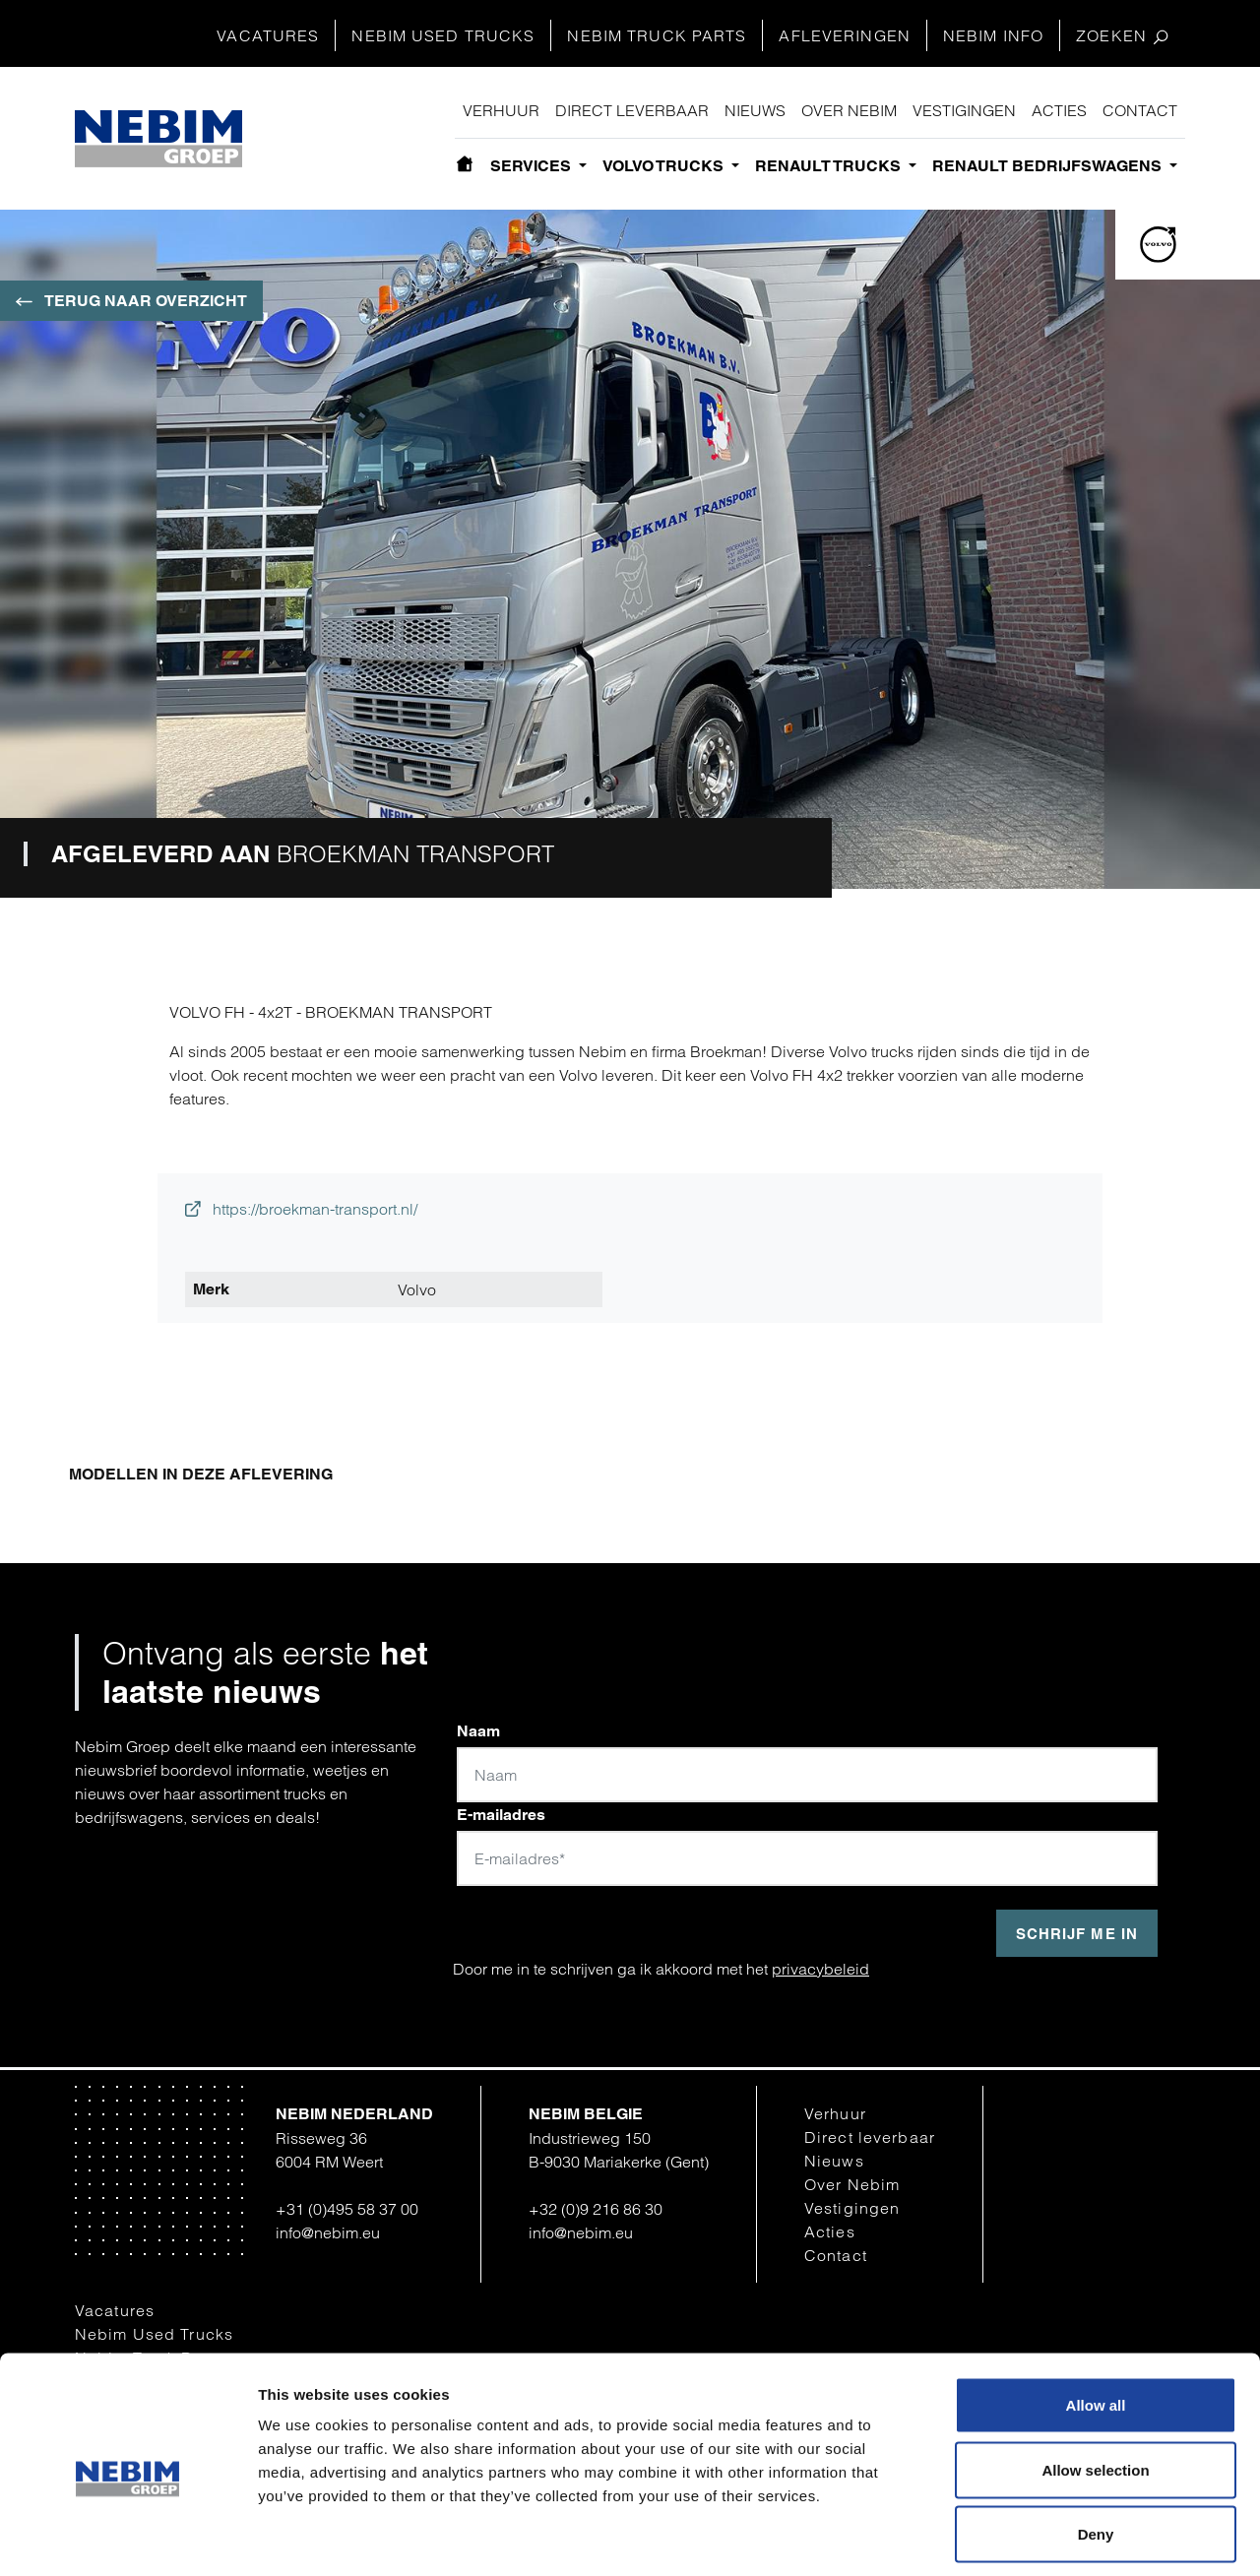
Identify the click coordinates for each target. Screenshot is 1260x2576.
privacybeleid (820, 1969)
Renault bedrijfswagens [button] (1049, 166)
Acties (1059, 110)
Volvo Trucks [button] (664, 166)
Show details (1026, 2537)
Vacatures (268, 35)
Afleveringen (844, 35)
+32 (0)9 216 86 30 (595, 2209)
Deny (1096, 2446)
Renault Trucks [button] (830, 166)
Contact (1139, 110)
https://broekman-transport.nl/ (301, 1209)
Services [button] (532, 166)
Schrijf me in (1077, 1933)
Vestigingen (964, 110)
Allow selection (1095, 2382)
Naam (478, 1731)
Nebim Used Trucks (443, 35)
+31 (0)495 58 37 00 (347, 2209)
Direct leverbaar (632, 110)
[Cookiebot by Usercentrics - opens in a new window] (127, 2537)
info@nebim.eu (328, 2232)
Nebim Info (993, 35)
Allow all (1096, 2317)
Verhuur (501, 110)
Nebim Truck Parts (656, 35)
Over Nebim (849, 110)
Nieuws (755, 110)
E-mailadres (501, 1814)
